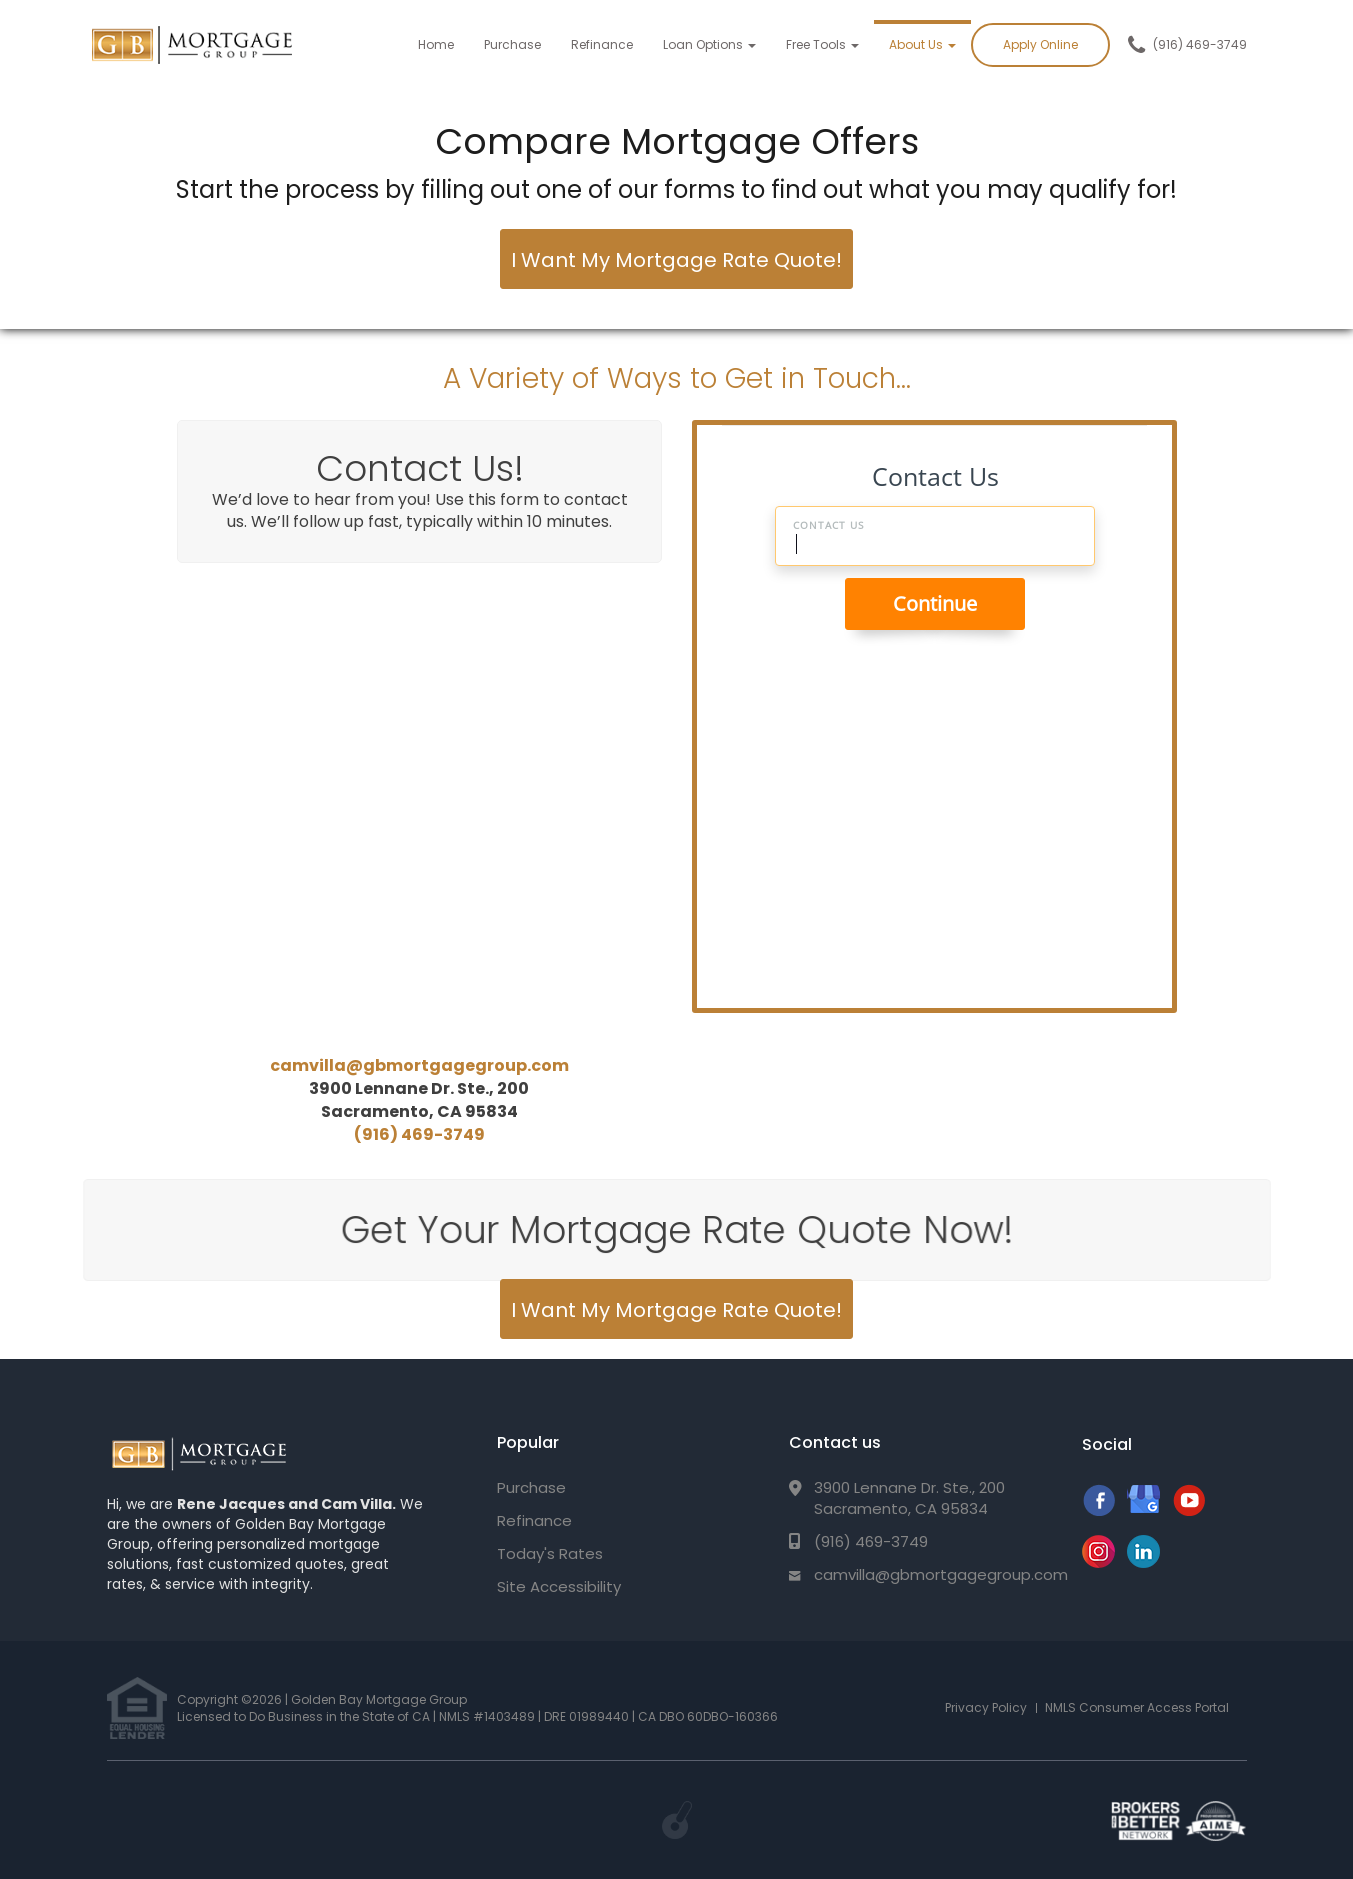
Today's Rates (550, 1553)
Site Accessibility (559, 1586)
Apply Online (1040, 44)
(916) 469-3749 (1200, 44)
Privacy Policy (986, 1707)
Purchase (512, 44)
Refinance (602, 44)
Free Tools (822, 44)
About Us (922, 44)
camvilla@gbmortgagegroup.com (419, 1065)
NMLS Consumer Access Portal (1137, 1707)
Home (436, 44)
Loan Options (709, 44)
